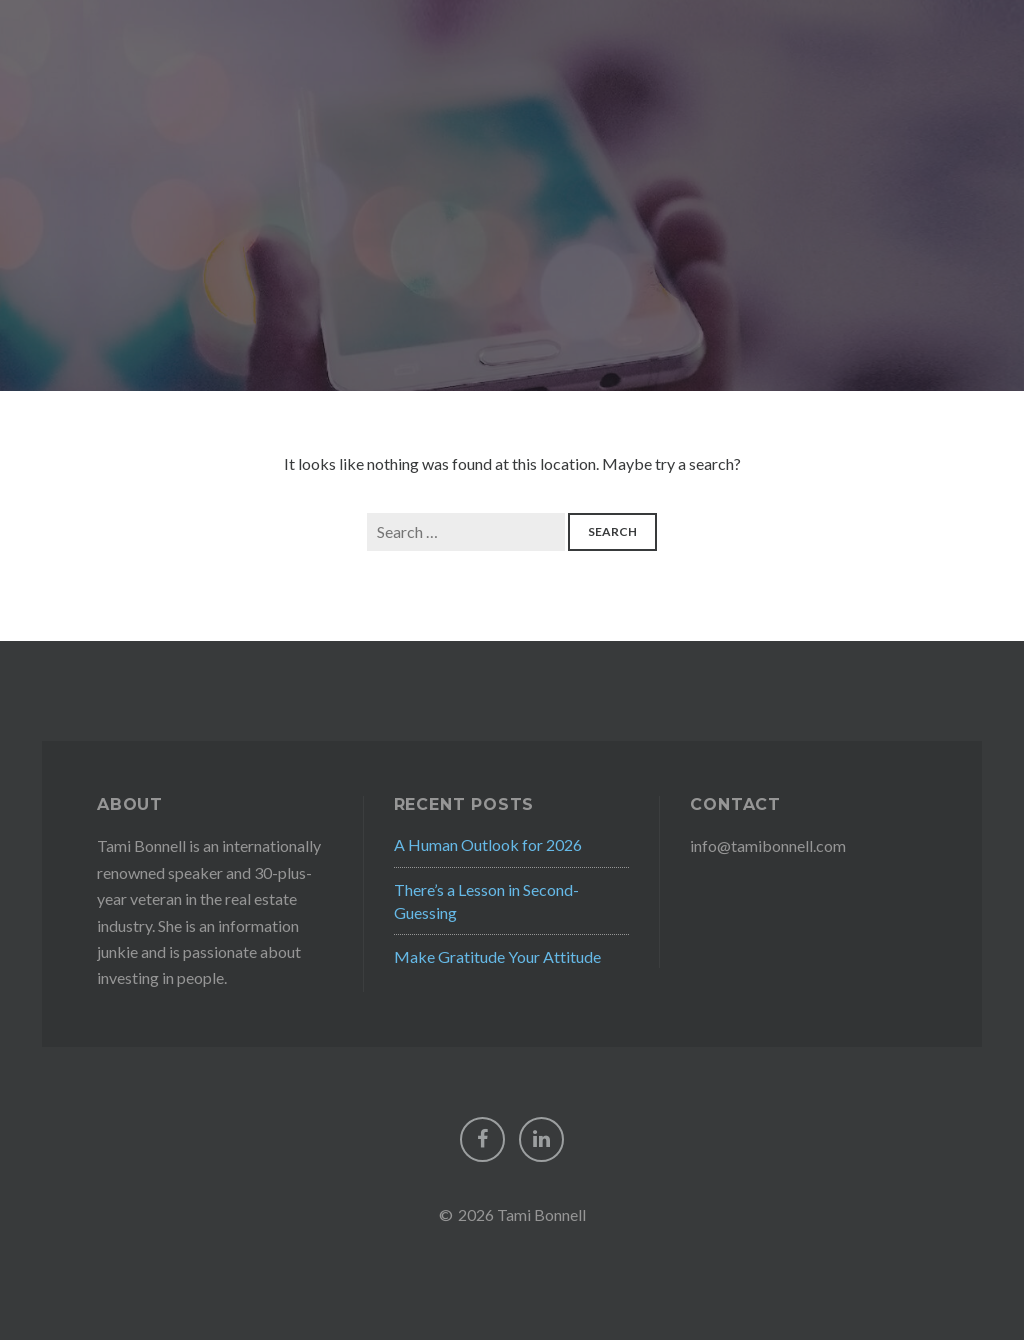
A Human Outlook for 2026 (488, 844)
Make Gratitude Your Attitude (497, 956)
